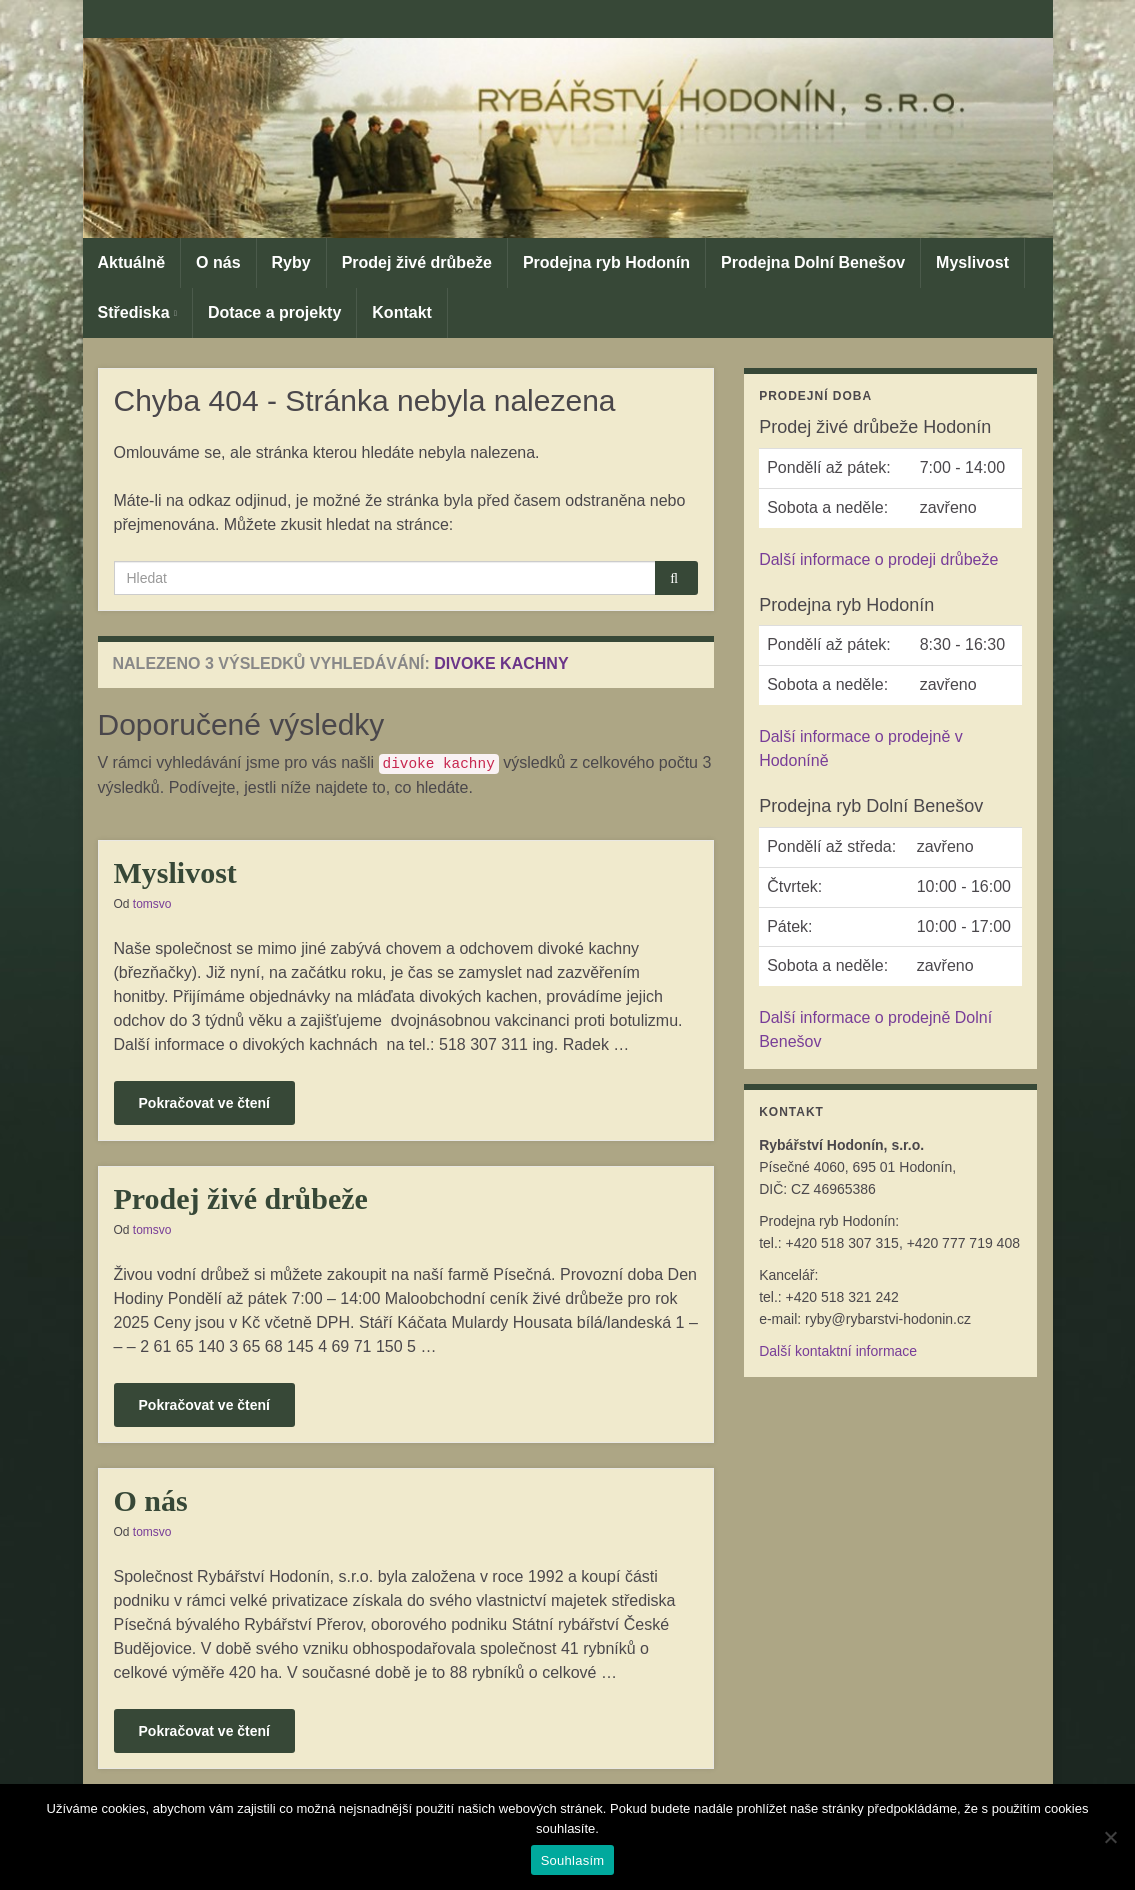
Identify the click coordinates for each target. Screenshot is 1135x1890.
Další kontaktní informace (838, 1351)
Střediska (137, 312)
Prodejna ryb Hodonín (606, 262)
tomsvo (152, 904)
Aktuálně (132, 262)
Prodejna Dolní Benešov (813, 262)
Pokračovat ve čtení (205, 1103)
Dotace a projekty (274, 312)
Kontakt (402, 312)
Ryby (291, 262)
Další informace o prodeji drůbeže (878, 559)
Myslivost (972, 262)
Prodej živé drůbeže (417, 262)
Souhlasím (573, 1860)
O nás (218, 262)
